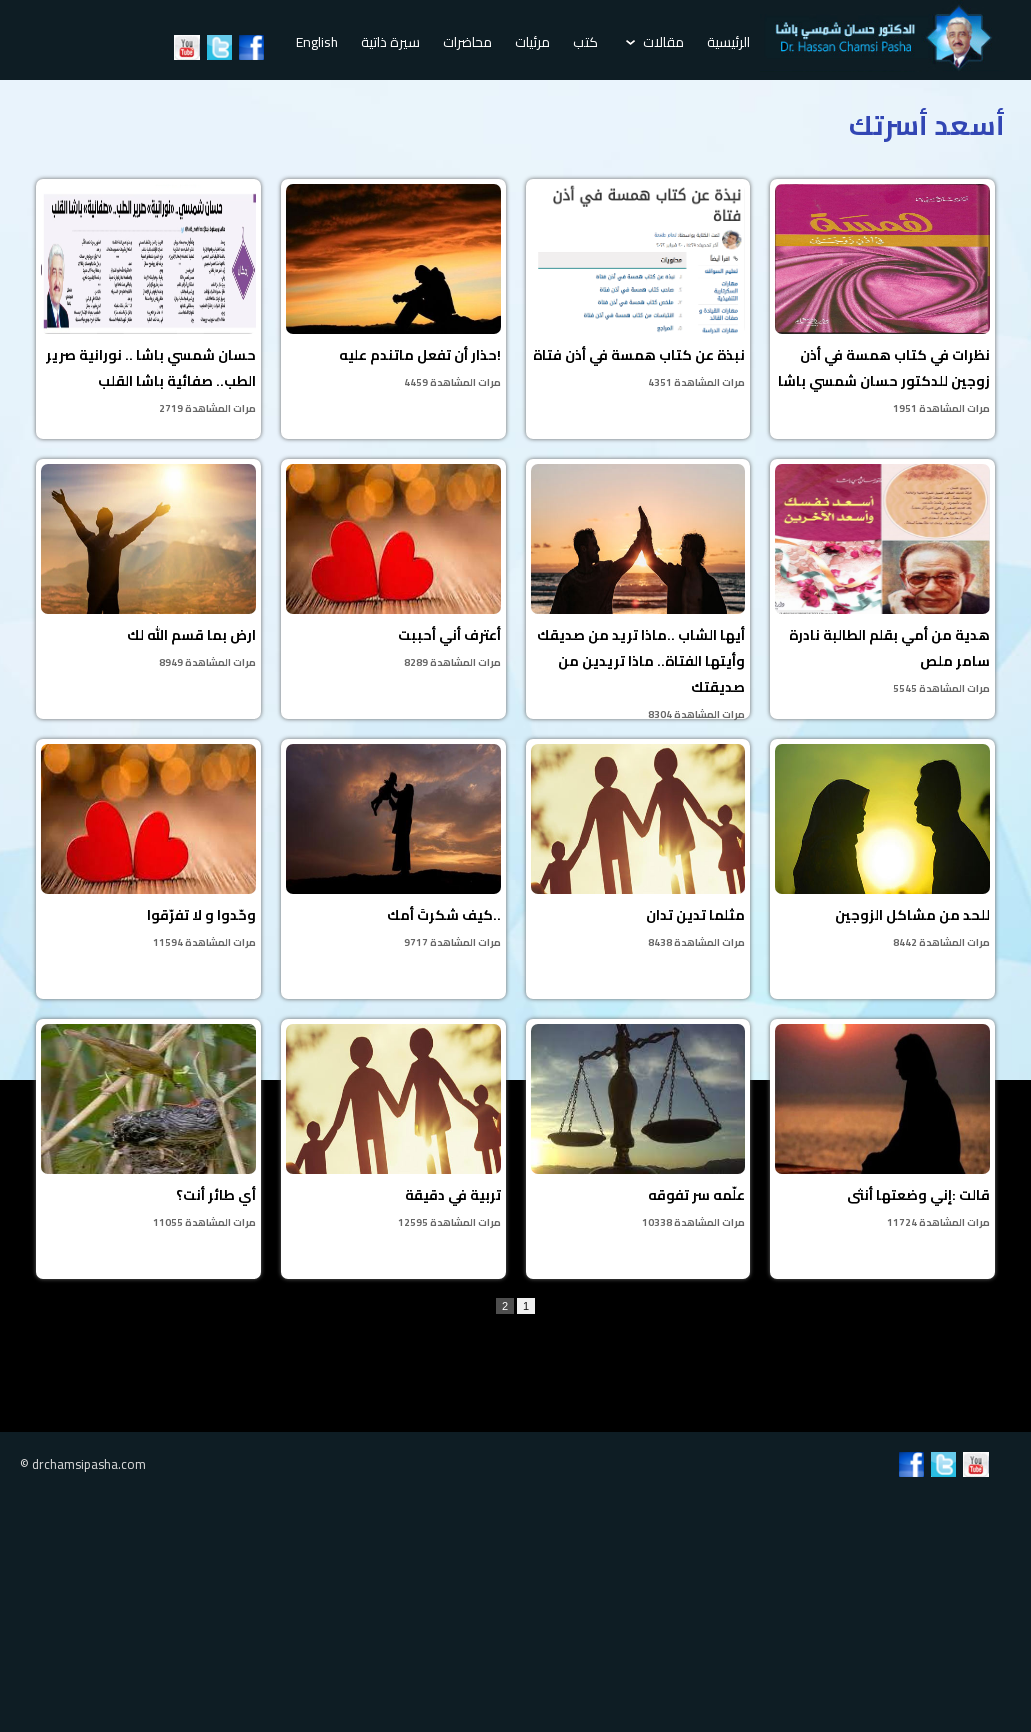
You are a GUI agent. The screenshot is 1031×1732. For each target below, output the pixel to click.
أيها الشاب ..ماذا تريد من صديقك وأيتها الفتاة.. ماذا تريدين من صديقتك (638, 591)
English (317, 42)
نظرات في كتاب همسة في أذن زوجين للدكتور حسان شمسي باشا (882, 301)
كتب (585, 42)
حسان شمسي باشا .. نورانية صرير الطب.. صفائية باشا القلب (148, 301)
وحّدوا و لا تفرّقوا (148, 848)
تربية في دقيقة (393, 1128)
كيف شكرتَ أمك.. (393, 848)
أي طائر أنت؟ (148, 1128)
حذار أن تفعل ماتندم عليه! (393, 288)
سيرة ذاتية (390, 42)
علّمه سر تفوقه (638, 1128)
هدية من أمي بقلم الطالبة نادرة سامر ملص (882, 581)
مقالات (655, 42)
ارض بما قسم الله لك (148, 568)
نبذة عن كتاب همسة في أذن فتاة (638, 288)
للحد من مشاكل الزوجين (882, 848)
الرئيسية (728, 42)
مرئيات (532, 42)
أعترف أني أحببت (393, 568)
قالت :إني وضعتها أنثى (882, 1128)
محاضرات (467, 42)
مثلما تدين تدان (638, 848)
